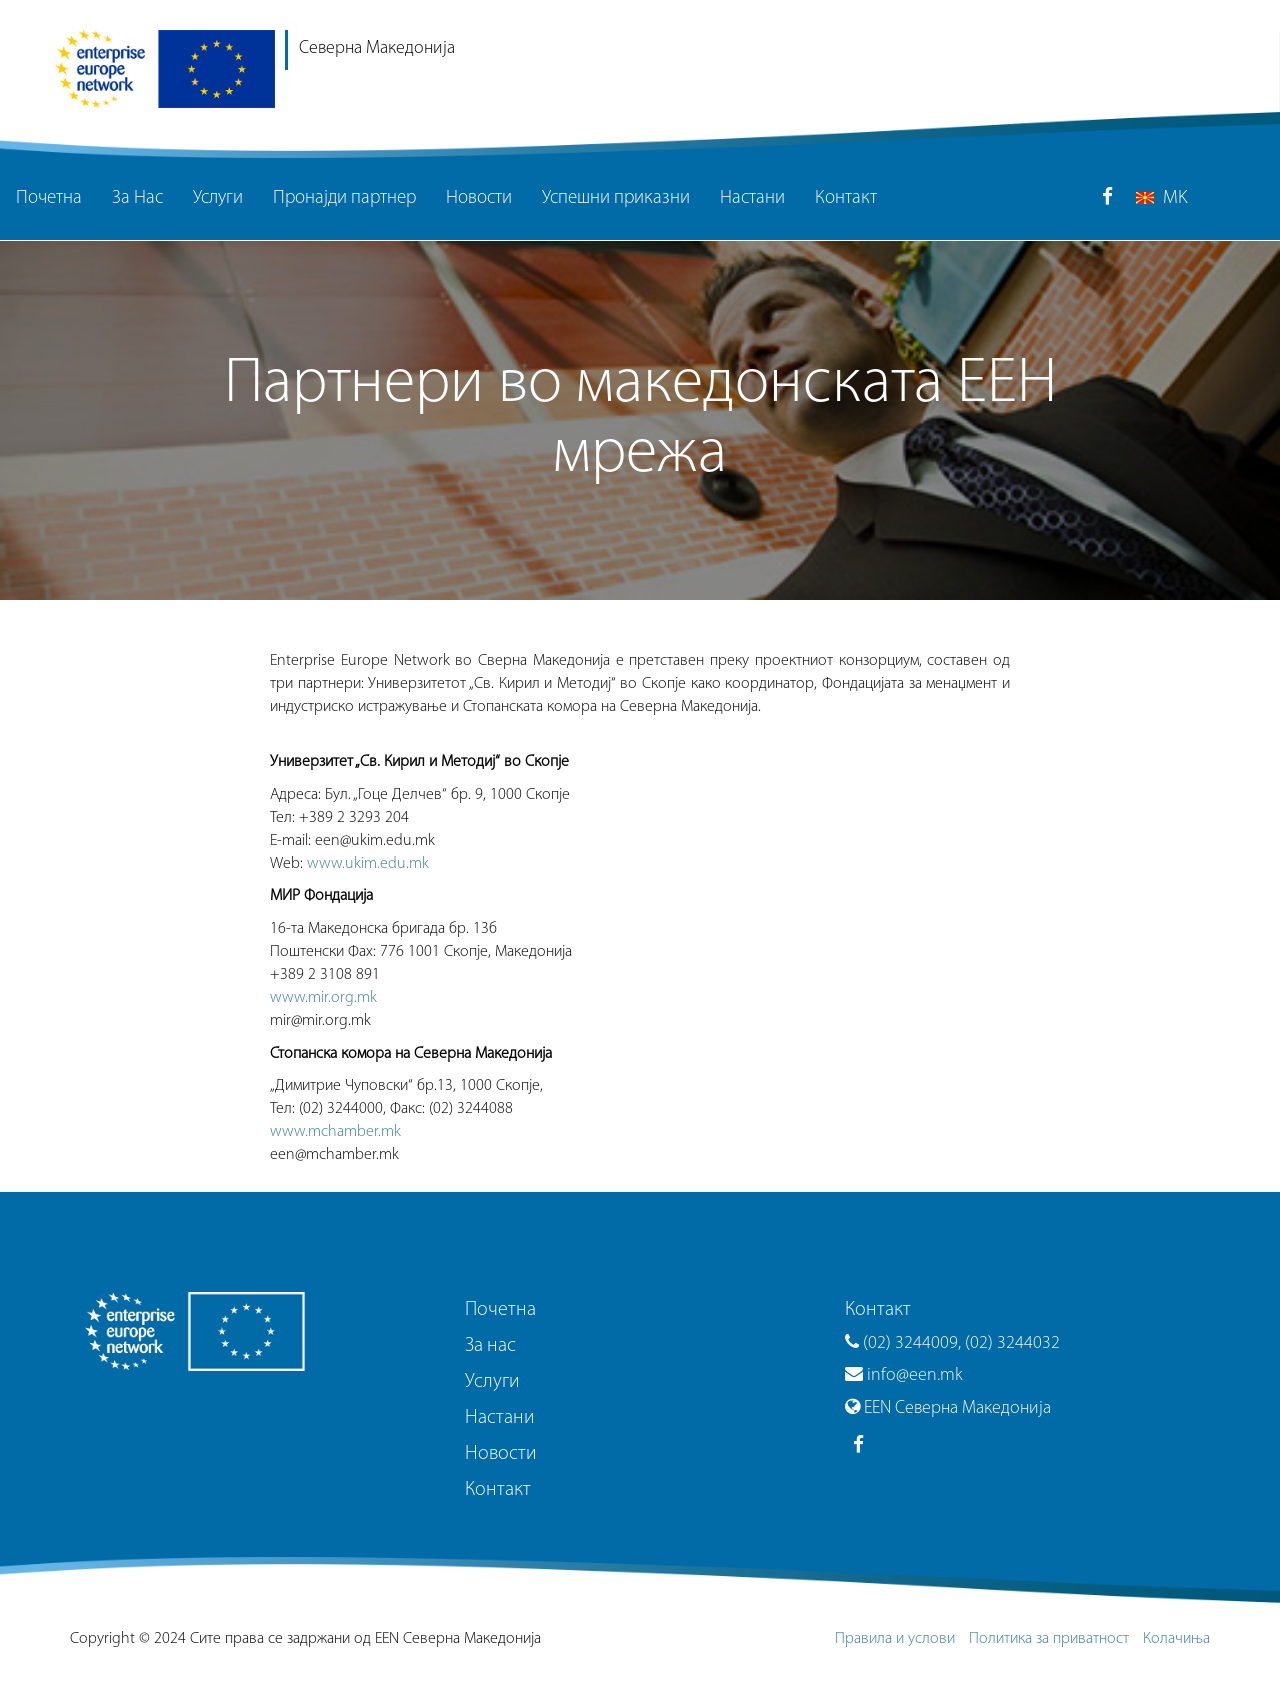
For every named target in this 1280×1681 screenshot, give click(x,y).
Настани (752, 198)
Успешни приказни (616, 198)
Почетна (49, 198)
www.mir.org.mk (323, 998)
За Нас (137, 198)
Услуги (218, 198)
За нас (490, 1346)
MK (1161, 198)
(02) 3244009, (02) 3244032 (952, 1343)
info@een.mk (904, 1375)
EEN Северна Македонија (948, 1408)
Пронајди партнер (344, 198)
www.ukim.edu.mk (368, 864)
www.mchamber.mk (335, 1132)
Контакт (846, 198)
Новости (479, 198)
